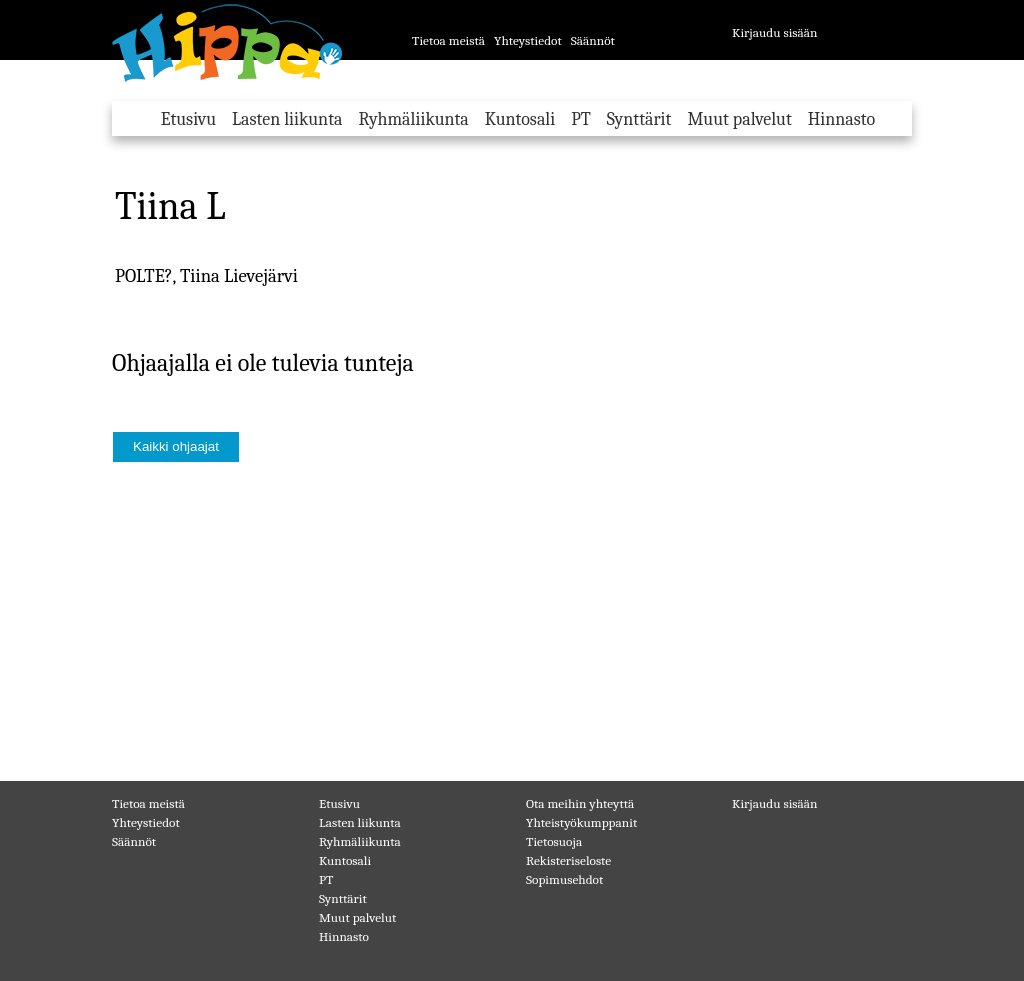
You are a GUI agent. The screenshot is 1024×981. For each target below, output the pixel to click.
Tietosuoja (554, 841)
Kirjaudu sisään (775, 32)
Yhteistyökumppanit (581, 822)
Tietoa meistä (448, 40)
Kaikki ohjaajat (176, 446)
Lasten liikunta (287, 119)
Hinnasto (841, 119)
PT (581, 119)
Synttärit (639, 119)
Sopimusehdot (564, 879)
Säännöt (593, 40)
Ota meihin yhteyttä (580, 803)
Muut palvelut (739, 119)
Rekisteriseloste (568, 860)
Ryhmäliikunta (413, 119)
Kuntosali (520, 119)
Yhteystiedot (528, 40)
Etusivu (188, 119)
